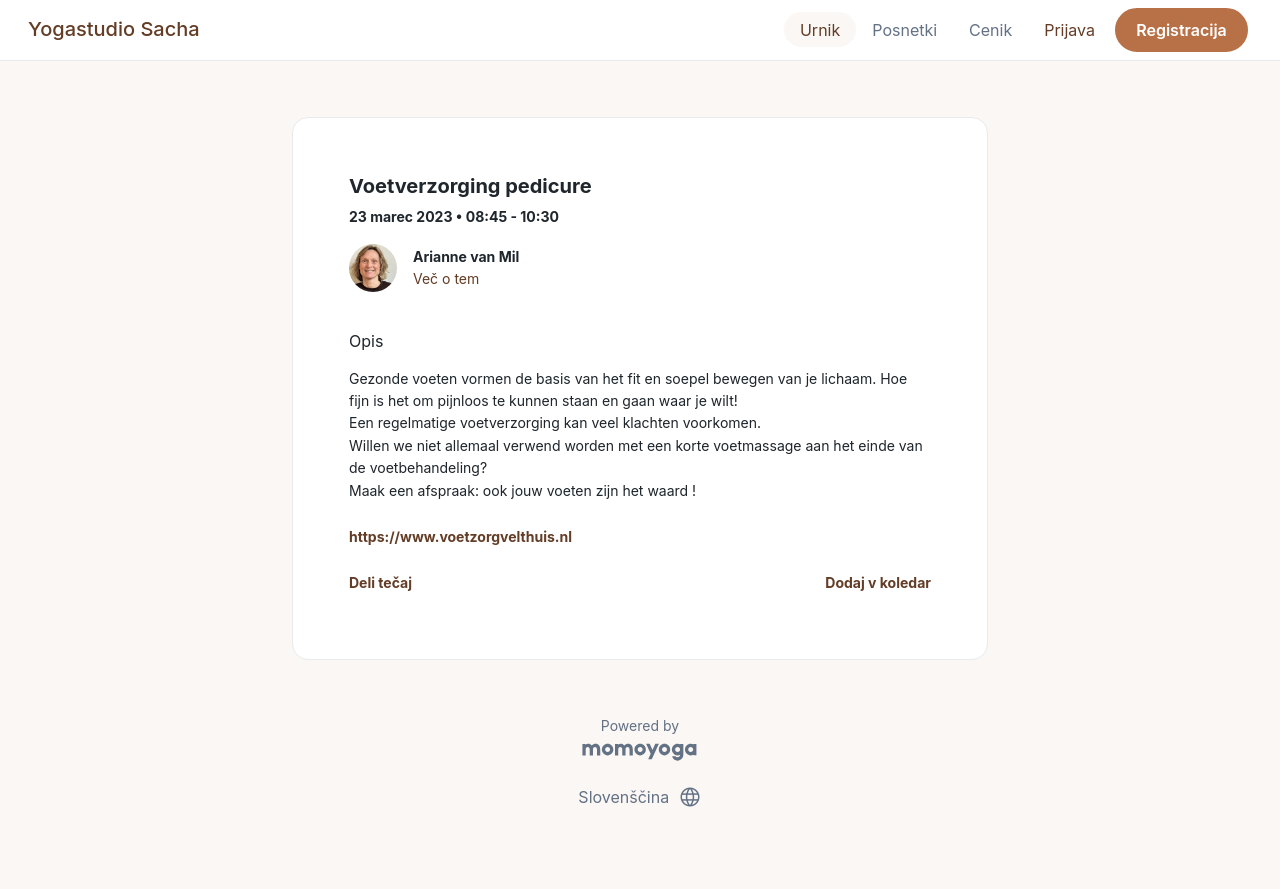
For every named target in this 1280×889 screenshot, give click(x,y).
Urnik (820, 30)
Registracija (1181, 30)
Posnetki (904, 30)
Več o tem (446, 278)
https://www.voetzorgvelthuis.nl (460, 536)
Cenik (990, 30)
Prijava (1069, 30)
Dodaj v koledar (878, 582)
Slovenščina (639, 797)
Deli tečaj (380, 582)
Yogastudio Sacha (114, 29)
